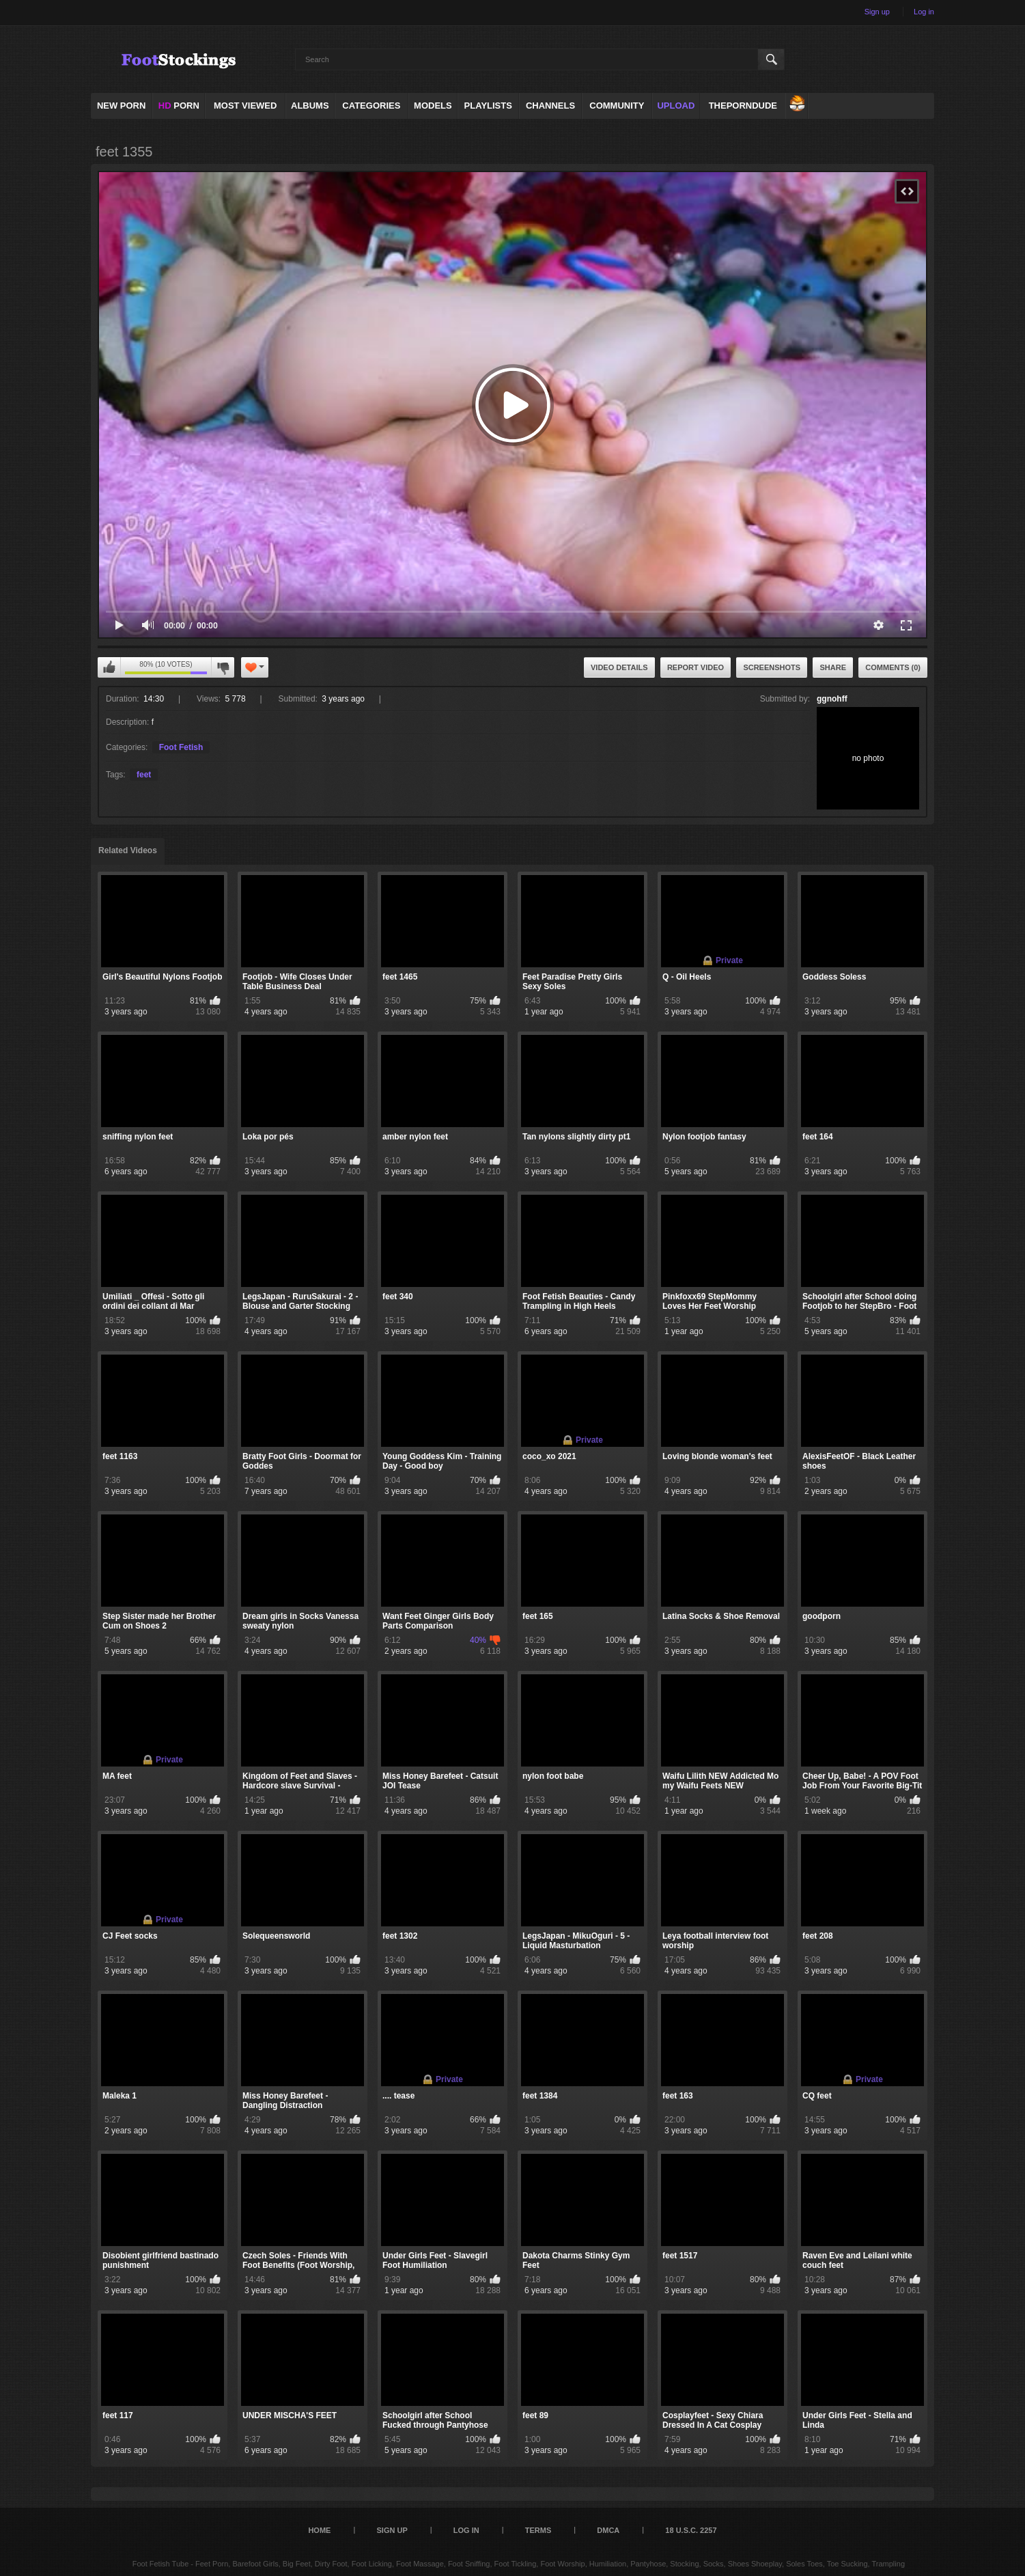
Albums (310, 105)
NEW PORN (121, 105)
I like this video (109, 667)
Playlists (488, 105)
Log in (924, 12)
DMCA (608, 2530)
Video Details (619, 667)
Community (616, 105)
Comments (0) (893, 667)
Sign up (877, 12)
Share (832, 667)
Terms (538, 2530)
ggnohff (832, 699)
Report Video (695, 667)
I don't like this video (222, 667)
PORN (178, 105)
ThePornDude (743, 105)
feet (144, 774)
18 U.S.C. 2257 (690, 2530)
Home (319, 2530)
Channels (550, 105)
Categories (371, 105)
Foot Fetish (181, 747)
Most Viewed (245, 105)
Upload (675, 105)
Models (433, 105)
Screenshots (771, 667)
